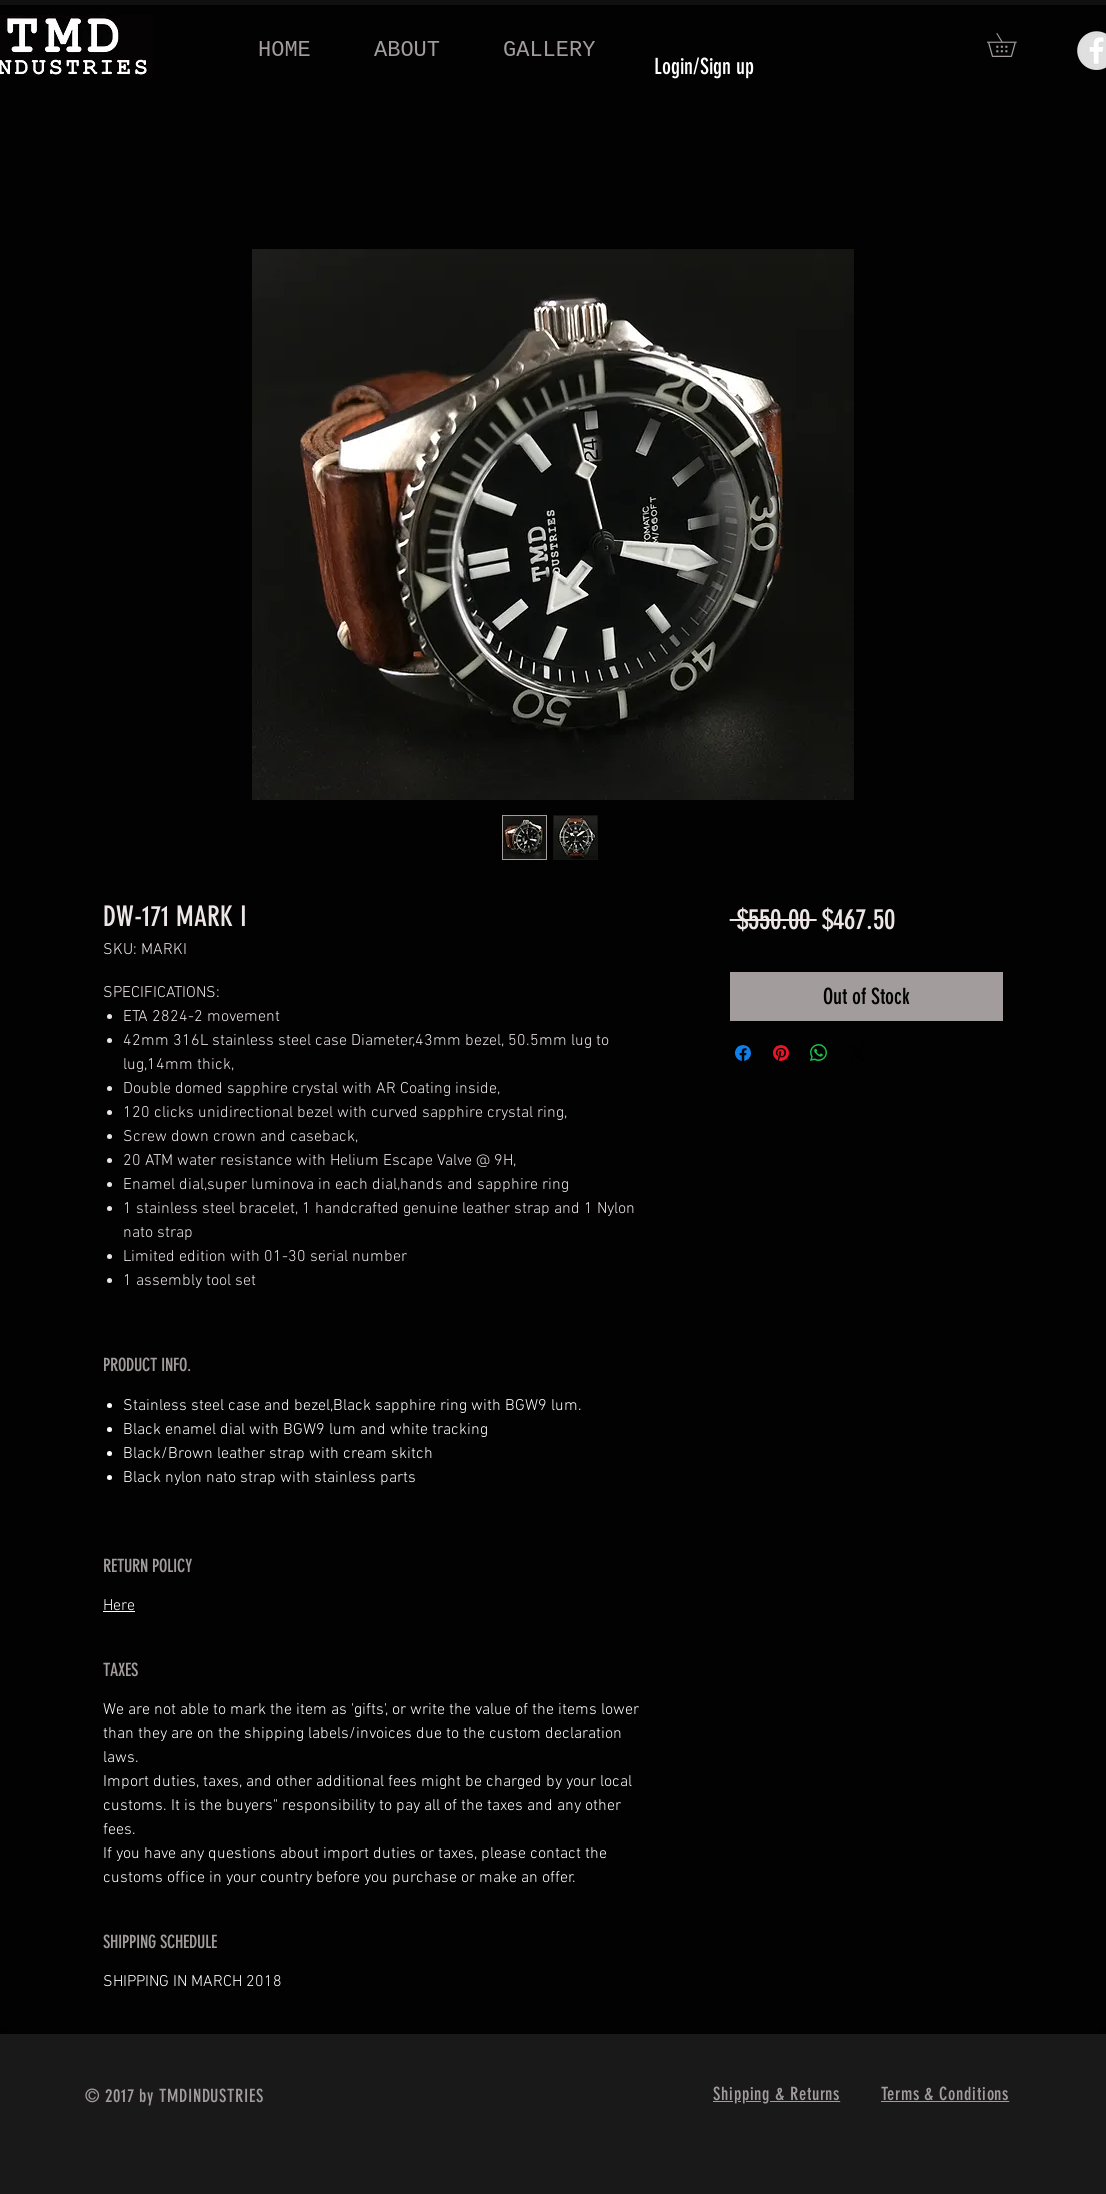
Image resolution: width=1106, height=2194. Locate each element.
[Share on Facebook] (743, 1053)
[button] (1013, 45)
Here (119, 1606)
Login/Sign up (704, 66)
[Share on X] (857, 1053)
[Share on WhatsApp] (819, 1053)
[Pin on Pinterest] (781, 1053)
